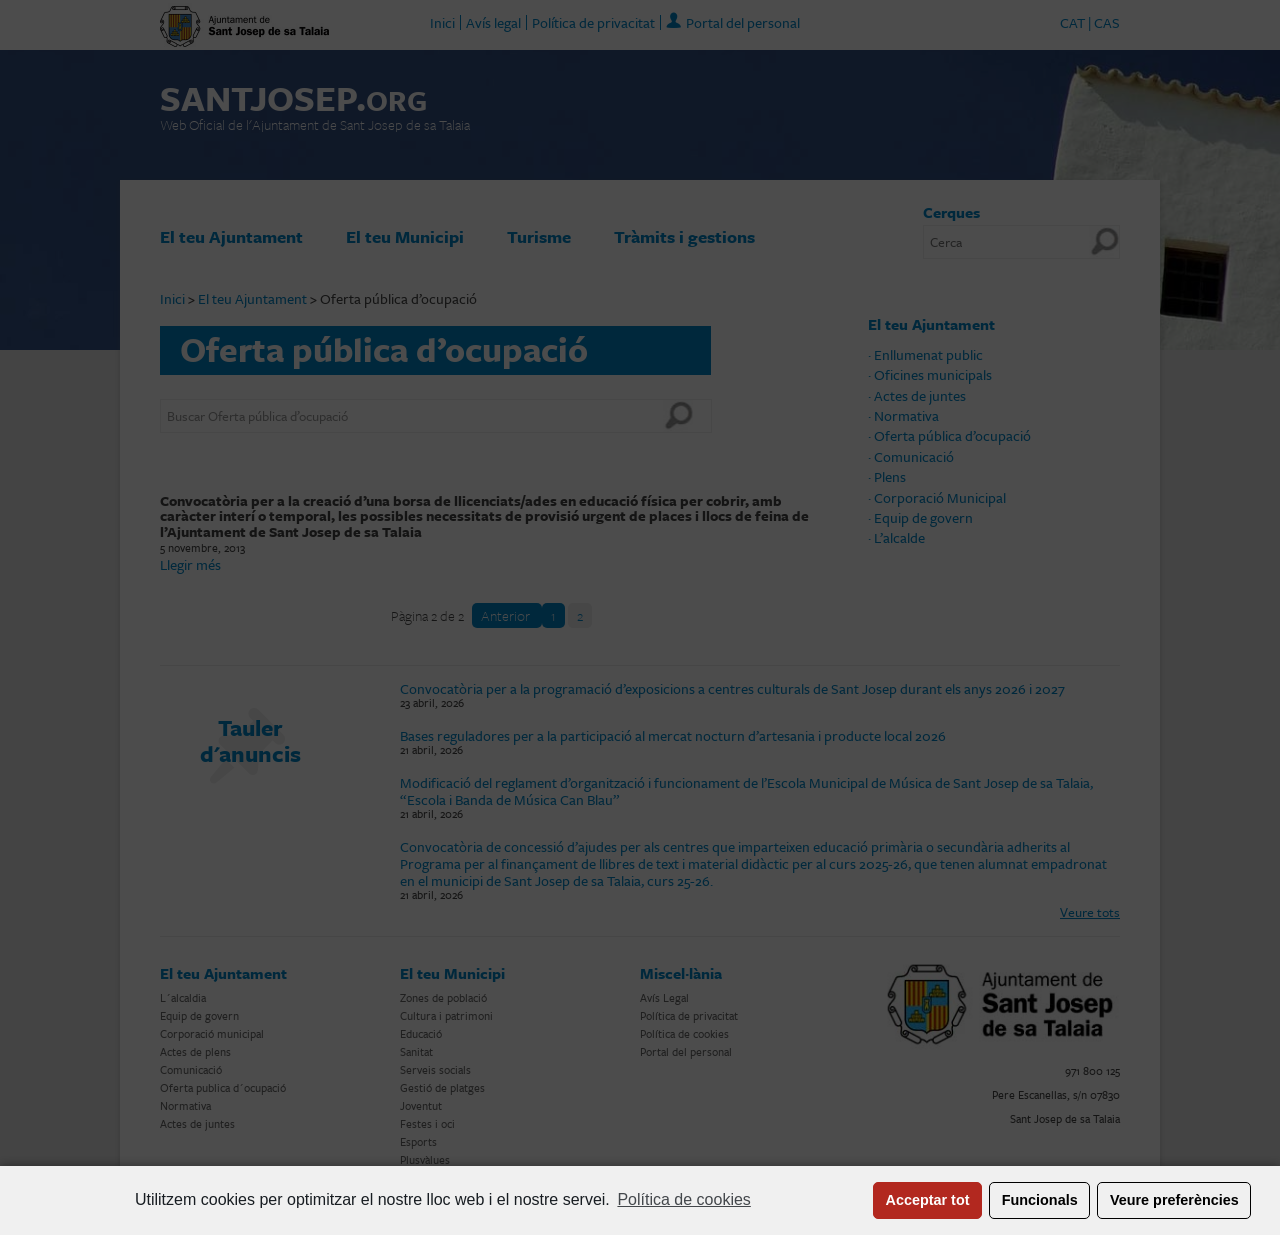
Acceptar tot (928, 1200)
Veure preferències (1174, 1200)
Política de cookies (683, 1199)
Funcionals (1040, 1200)
